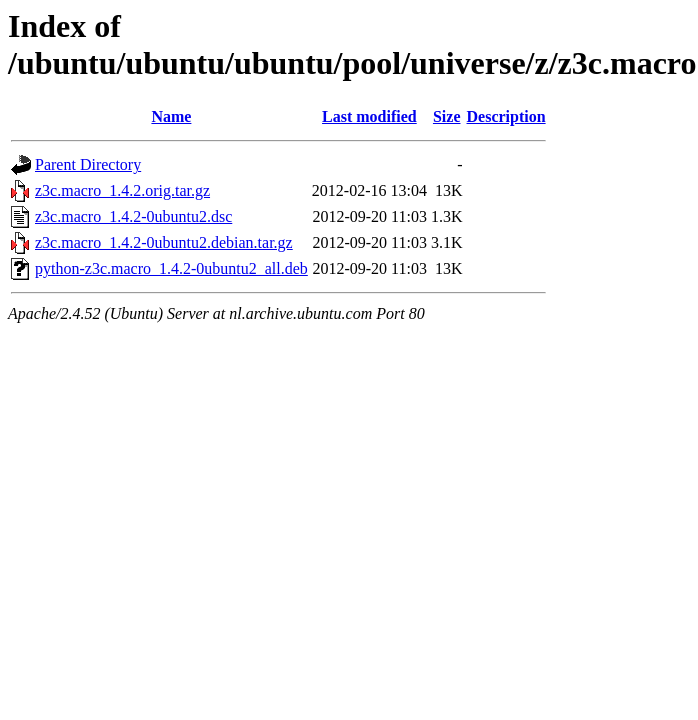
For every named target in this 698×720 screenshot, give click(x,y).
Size (447, 116)
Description (506, 116)
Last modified (369, 116)
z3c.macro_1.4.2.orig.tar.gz (122, 190)
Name (171, 116)
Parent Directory (88, 164)
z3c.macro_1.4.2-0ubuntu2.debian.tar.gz (164, 242)
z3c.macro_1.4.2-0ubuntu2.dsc (133, 216)
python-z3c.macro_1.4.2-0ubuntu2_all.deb (171, 268)
